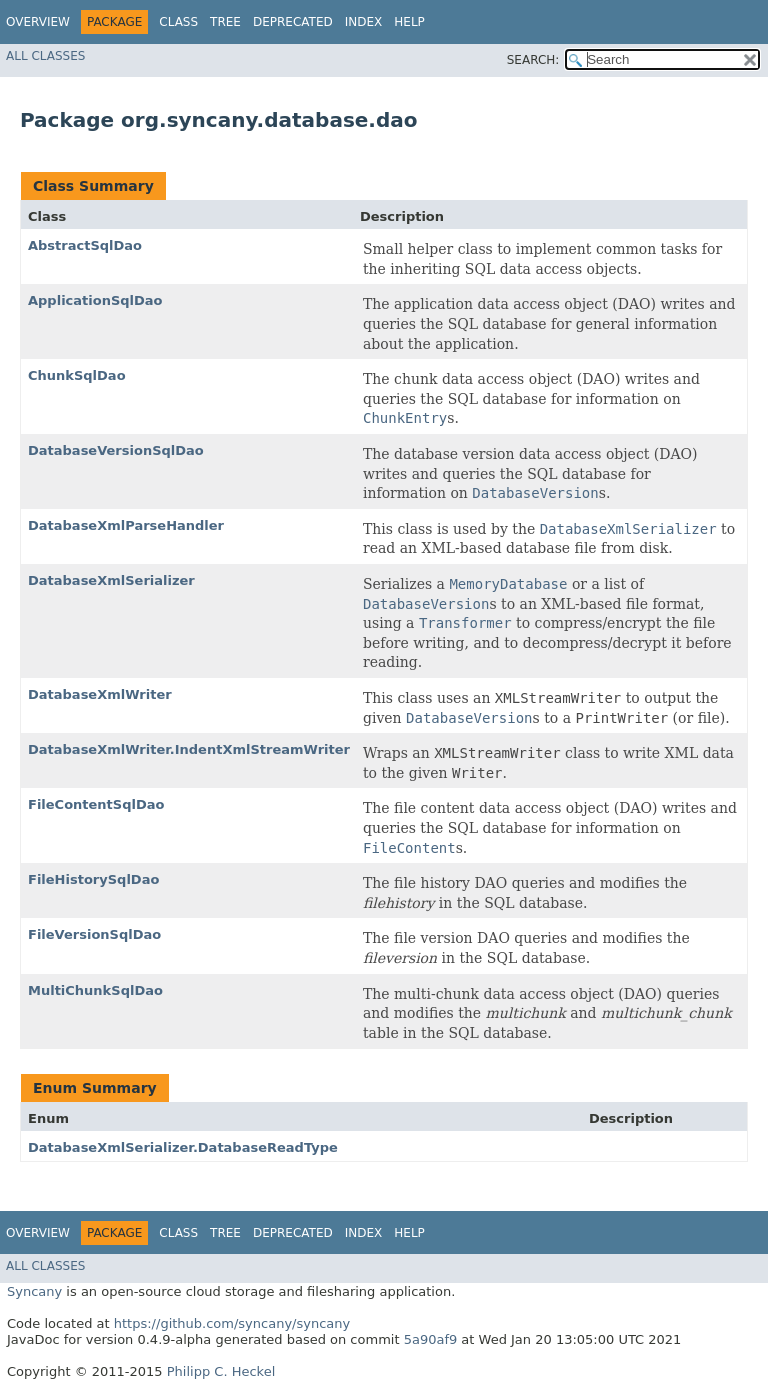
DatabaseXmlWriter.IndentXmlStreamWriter (189, 749)
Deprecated (293, 22)
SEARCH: (533, 60)
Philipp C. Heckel (221, 1371)
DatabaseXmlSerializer (111, 580)
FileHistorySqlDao (93, 879)
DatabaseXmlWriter (100, 694)
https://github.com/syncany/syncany (232, 1323)
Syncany (34, 1291)
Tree (225, 22)
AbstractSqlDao (85, 245)
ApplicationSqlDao (95, 300)
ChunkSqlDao (77, 375)
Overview (38, 22)
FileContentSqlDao (96, 804)
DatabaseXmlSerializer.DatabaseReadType (183, 1147)
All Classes (45, 56)
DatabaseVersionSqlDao (116, 450)
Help (409, 22)
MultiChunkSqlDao (95, 990)
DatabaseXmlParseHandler (126, 525)
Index (364, 22)
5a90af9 (431, 1339)
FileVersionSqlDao (94, 934)
